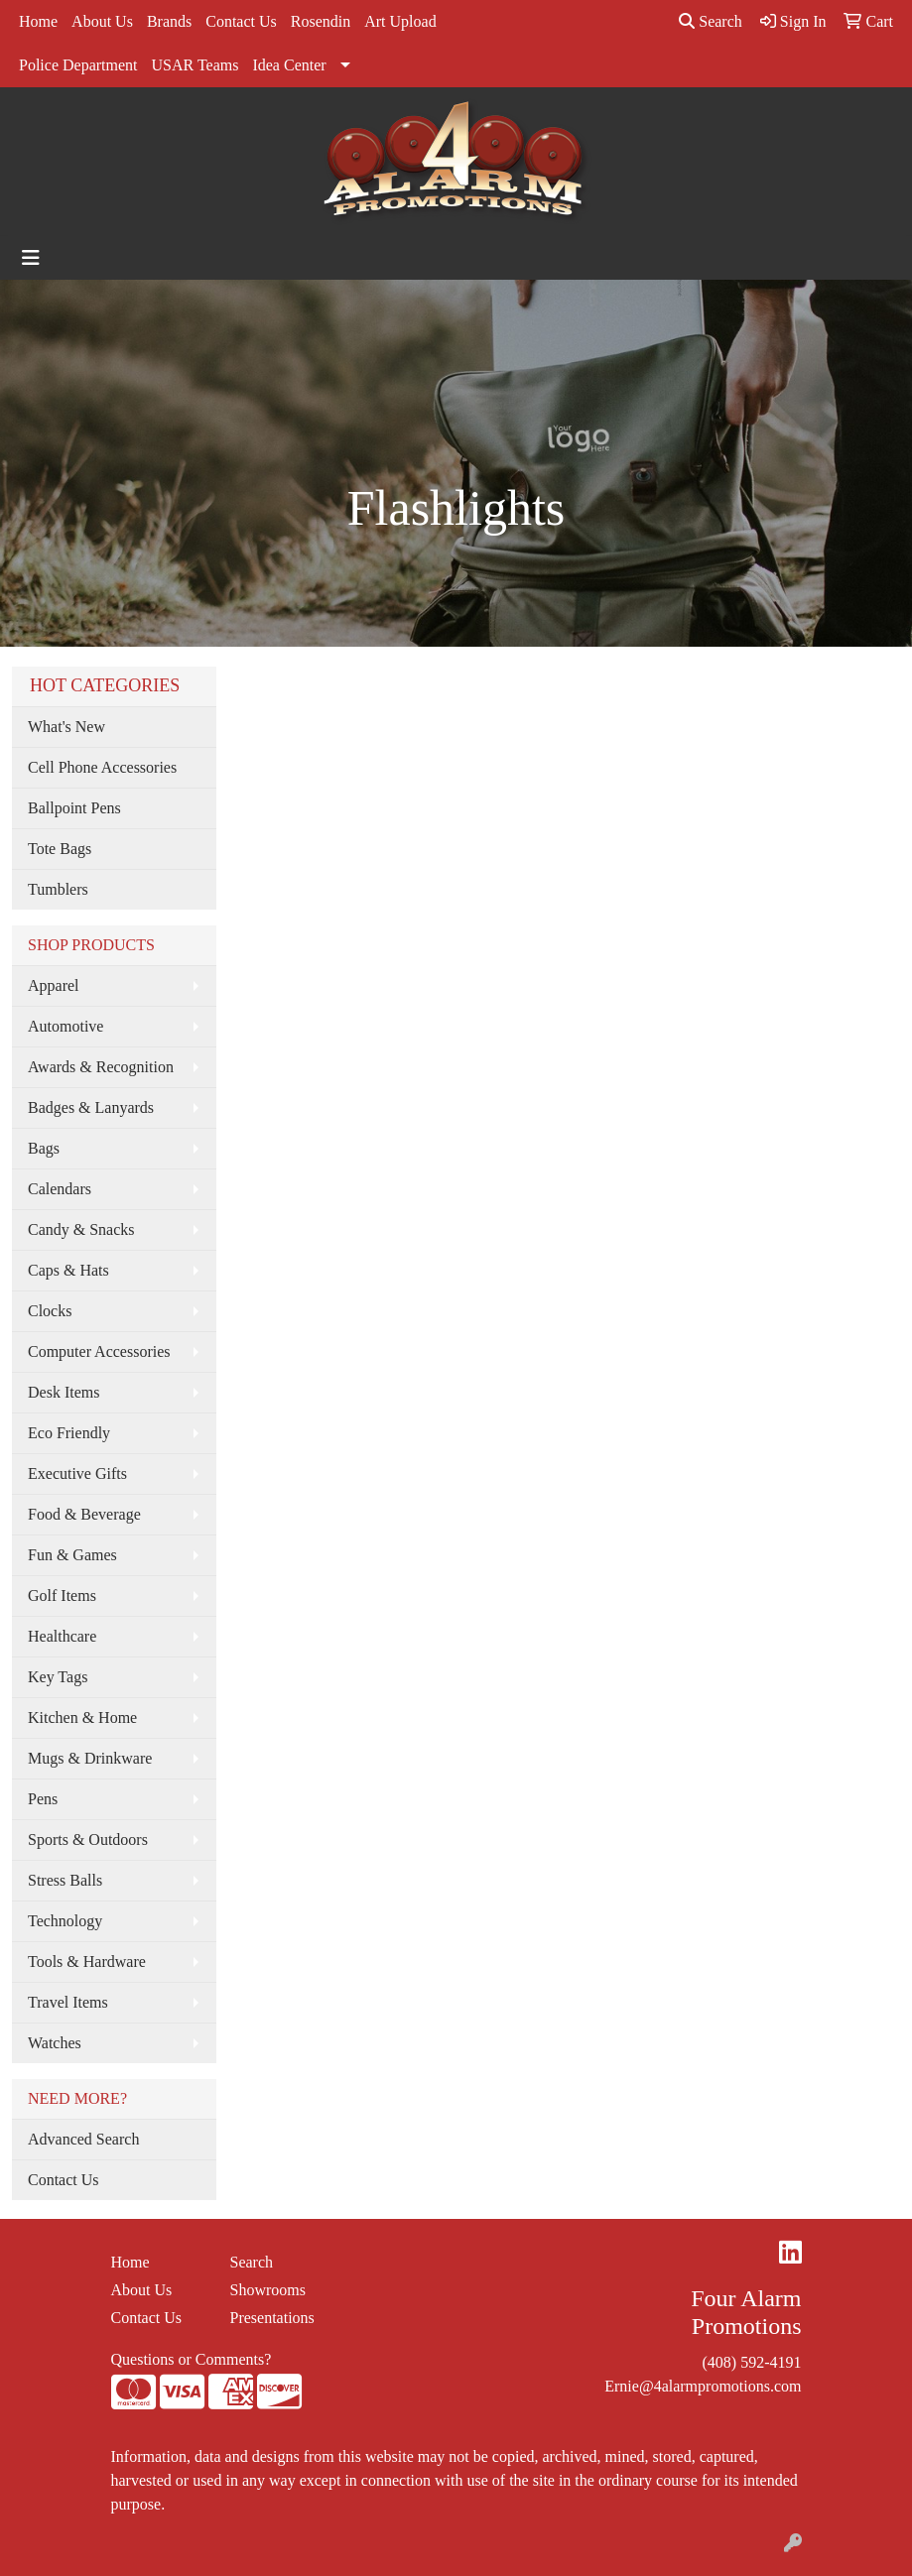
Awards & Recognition (101, 1066)
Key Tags (57, 1676)
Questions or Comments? (191, 2359)
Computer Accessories (99, 1351)
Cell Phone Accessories (102, 767)
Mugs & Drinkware (90, 1758)
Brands (169, 21)
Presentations (272, 2317)
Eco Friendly (69, 1432)
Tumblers (58, 889)
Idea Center (289, 65)
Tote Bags (59, 848)
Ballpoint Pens (74, 807)
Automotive (65, 1026)
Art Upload (400, 21)
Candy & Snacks (81, 1229)
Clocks (49, 1310)
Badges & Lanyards (91, 1107)
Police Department (78, 65)
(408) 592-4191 (752, 2362)
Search (710, 21)
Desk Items (63, 1392)
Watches (54, 2042)
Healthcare (62, 1636)
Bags (44, 1148)
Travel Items (68, 2002)
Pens (43, 1798)
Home (38, 21)
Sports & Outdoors (88, 1839)
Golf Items (62, 1595)
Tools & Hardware (87, 1961)
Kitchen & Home (82, 1717)
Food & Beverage (84, 1514)
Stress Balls (65, 1880)
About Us (102, 21)
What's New (66, 726)
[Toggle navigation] (31, 258)
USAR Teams (195, 65)
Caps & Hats (68, 1270)
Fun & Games (72, 1554)
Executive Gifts (77, 1473)
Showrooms (268, 2289)
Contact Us (241, 21)
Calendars (59, 1188)
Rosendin (320, 21)
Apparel (53, 985)
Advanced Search (83, 2139)
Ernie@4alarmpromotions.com (702, 2386)
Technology (65, 1920)
